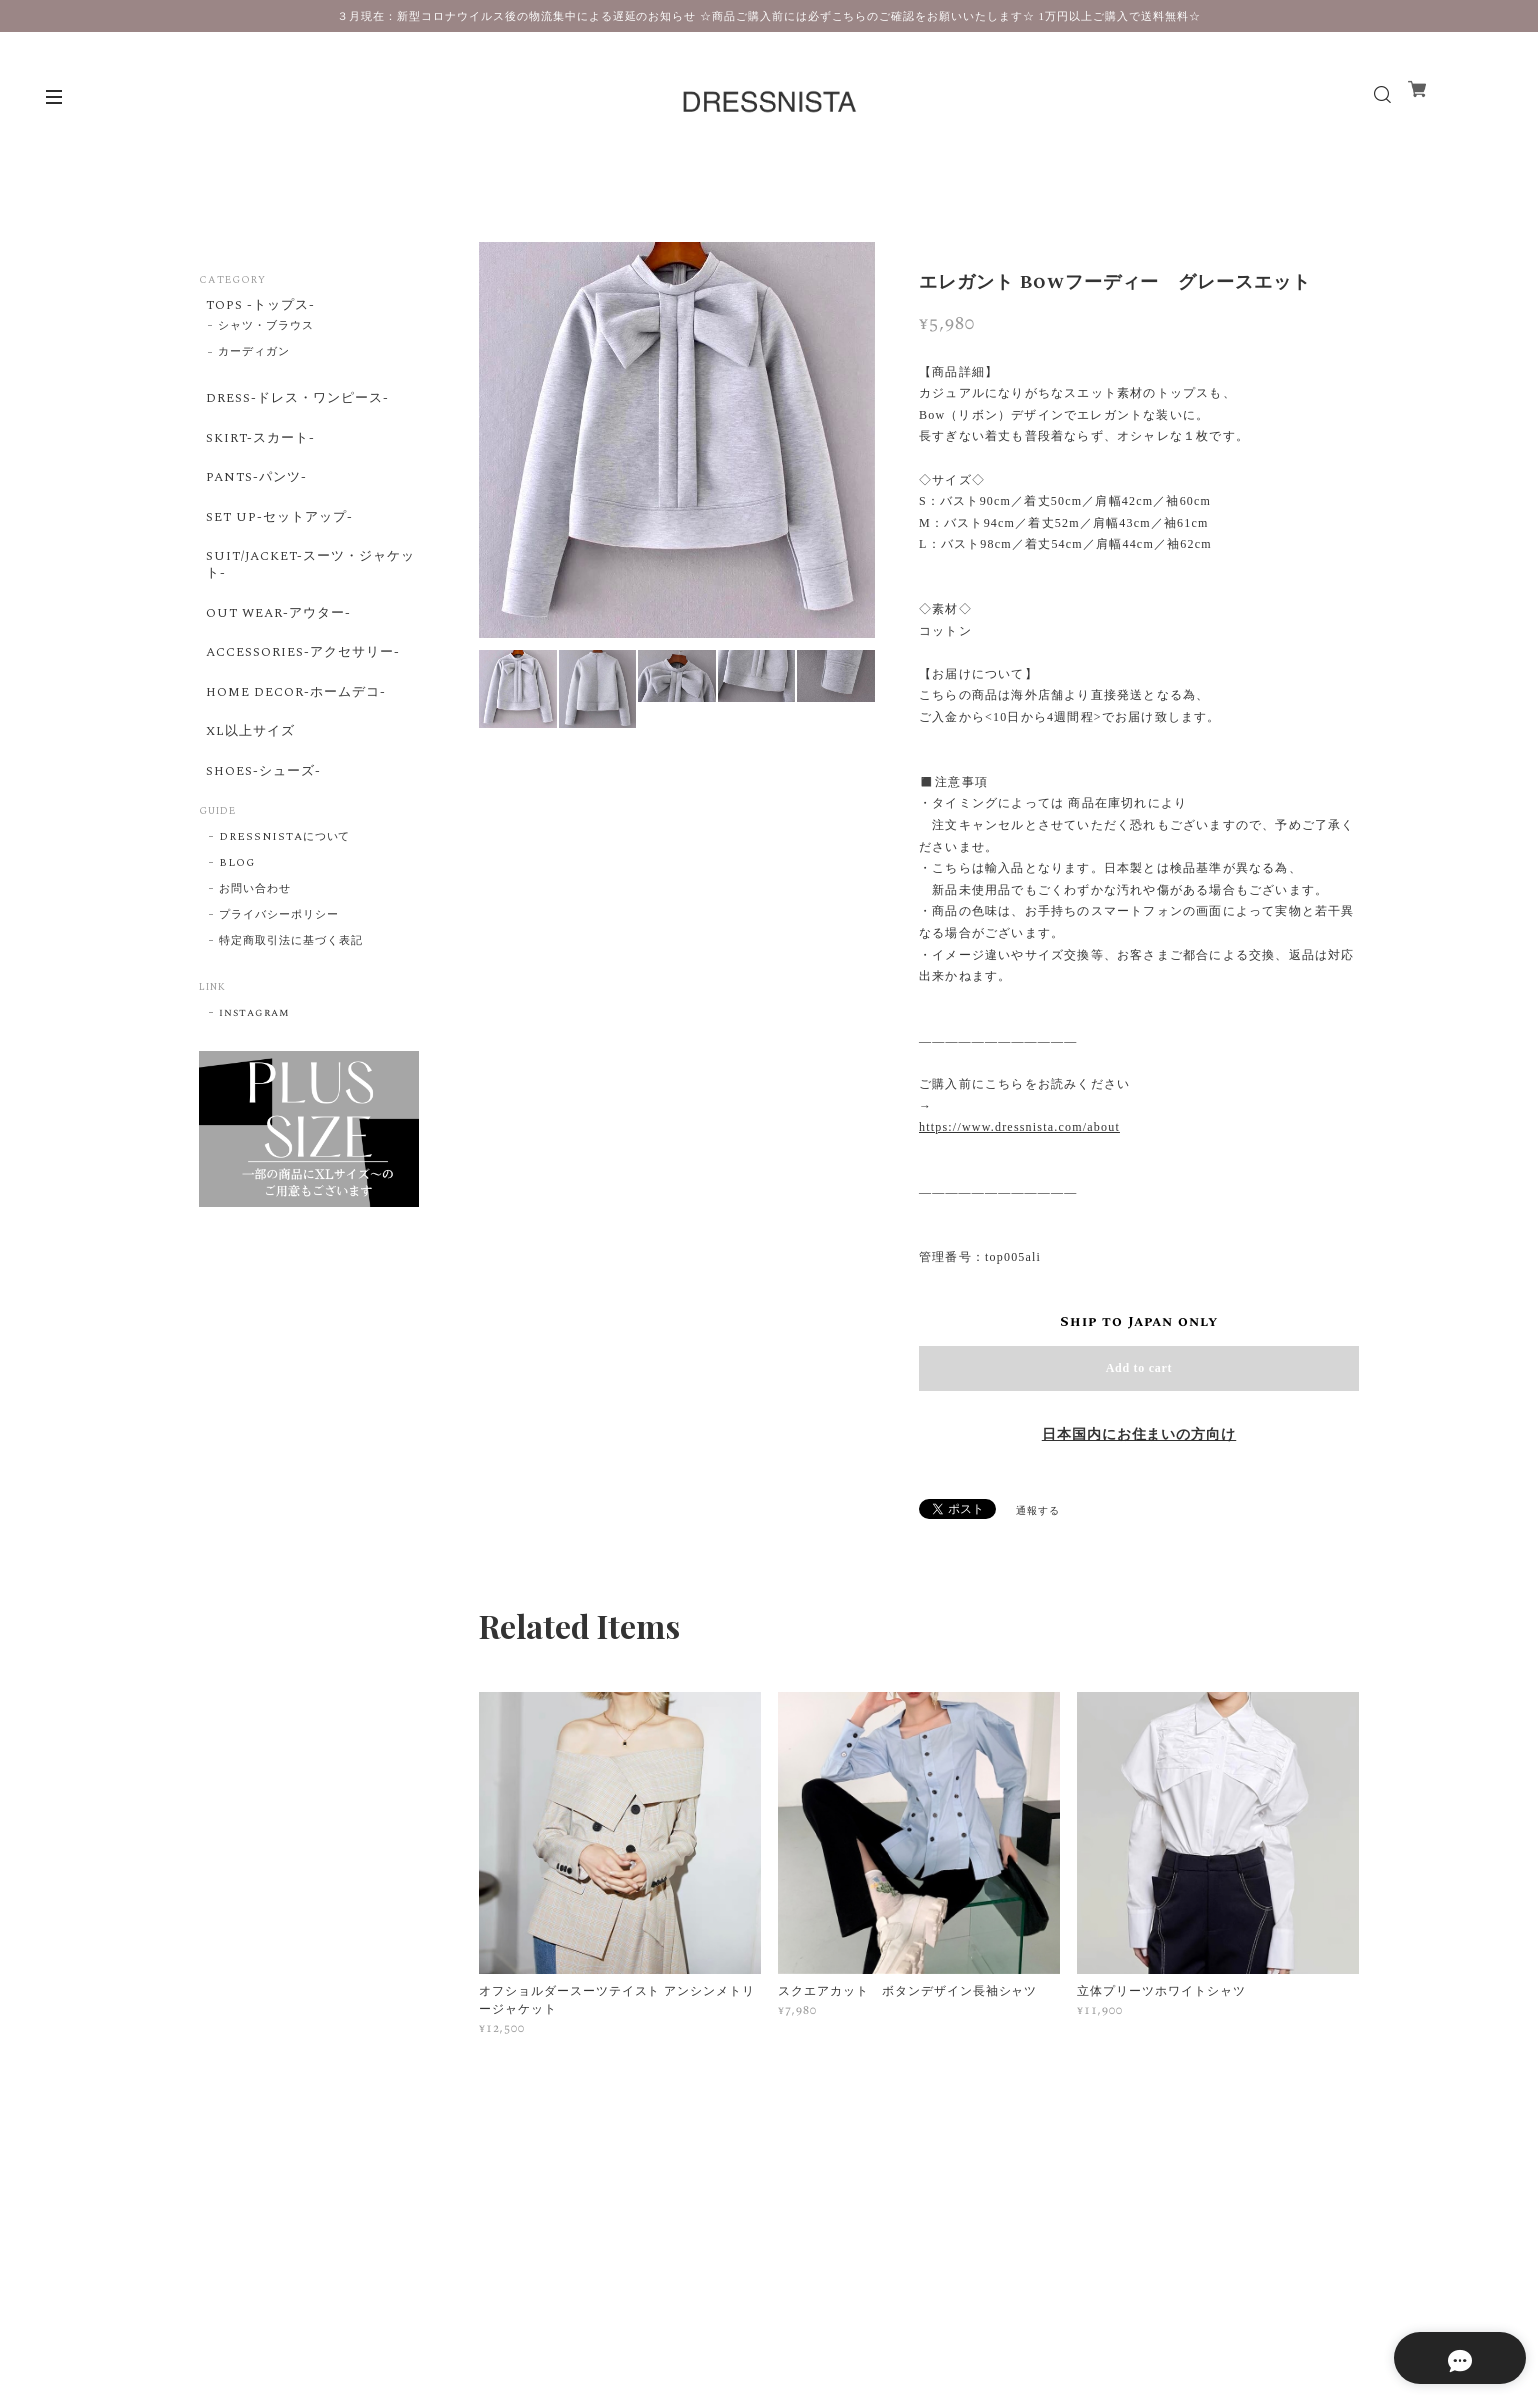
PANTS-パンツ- (253, 501)
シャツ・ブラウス (266, 333)
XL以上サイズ (247, 799)
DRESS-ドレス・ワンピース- (297, 408)
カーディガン (254, 360)
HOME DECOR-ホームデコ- (296, 752)
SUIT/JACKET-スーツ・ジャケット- (304, 603)
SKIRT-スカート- (257, 454)
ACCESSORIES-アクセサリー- (304, 705)
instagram (254, 1093)
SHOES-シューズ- (261, 846)
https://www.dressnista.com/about (1019, 1127)
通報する (1038, 1511)
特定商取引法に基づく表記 (291, 1021)
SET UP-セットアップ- (277, 548)
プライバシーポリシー (279, 995)
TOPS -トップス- (258, 307)
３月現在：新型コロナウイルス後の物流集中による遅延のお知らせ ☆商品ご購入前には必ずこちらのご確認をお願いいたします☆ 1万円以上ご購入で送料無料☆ (768, 16)
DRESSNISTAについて (284, 917)
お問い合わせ (255, 969)
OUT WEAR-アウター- (277, 658)
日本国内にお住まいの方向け (1139, 1435)
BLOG (237, 943)
